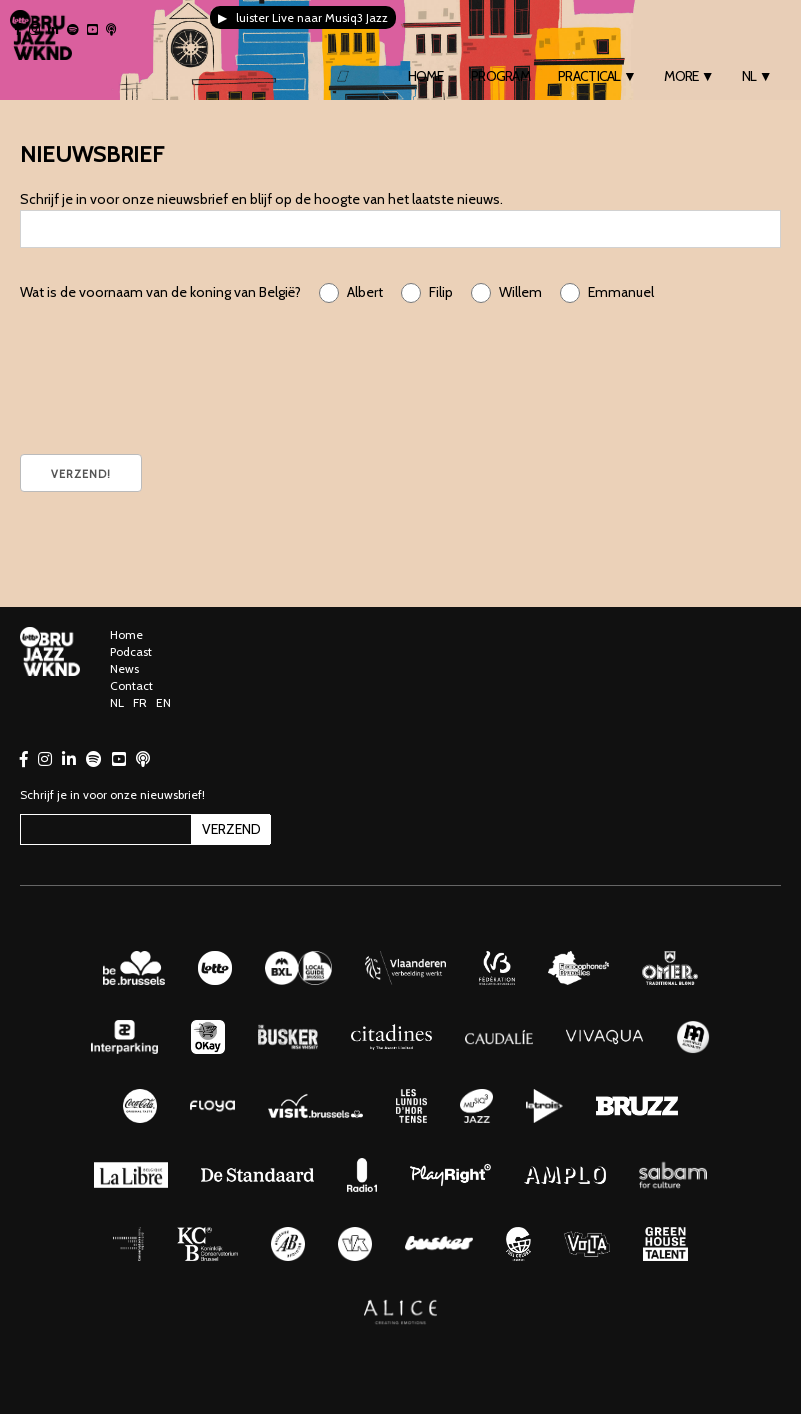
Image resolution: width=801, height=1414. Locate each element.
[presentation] (172, 376)
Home (425, 76)
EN (163, 702)
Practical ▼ (597, 76)
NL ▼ (757, 76)
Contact (131, 685)
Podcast (131, 651)
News (124, 668)
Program (500, 76)
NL (117, 702)
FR (140, 702)
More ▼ (689, 76)
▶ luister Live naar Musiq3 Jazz (303, 17)
